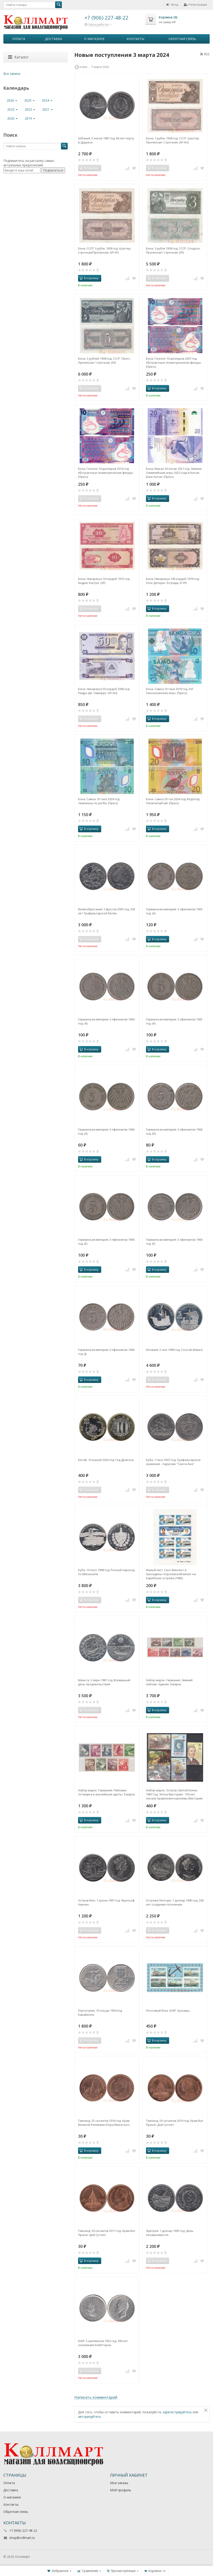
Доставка (53, 39)
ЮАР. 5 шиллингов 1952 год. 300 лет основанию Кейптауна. (103, 2343)
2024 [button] (47, 100)
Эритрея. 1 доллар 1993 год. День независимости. (169, 2233)
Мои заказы (119, 2483)
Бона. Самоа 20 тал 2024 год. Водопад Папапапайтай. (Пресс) (173, 801)
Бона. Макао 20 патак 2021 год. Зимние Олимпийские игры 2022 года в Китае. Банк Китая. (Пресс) (174, 473)
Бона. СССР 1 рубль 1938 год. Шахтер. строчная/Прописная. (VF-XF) (104, 250)
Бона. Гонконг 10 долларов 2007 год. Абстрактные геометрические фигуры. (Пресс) (174, 362)
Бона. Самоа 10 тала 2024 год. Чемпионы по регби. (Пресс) (99, 801)
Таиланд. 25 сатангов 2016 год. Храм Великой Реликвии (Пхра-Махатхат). (104, 2123)
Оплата (18, 39)
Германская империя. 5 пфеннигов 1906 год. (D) (174, 1131)
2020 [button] (12, 118)
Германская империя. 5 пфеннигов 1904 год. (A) (106, 1021)
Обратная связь (182, 39)
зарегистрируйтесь (177, 2412)
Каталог (18, 57)
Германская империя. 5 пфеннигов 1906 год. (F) (174, 1242)
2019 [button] (30, 118)
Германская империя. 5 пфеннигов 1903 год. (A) (174, 911)
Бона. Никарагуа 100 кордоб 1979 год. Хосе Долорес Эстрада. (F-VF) (173, 581)
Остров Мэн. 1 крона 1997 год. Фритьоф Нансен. (106, 1902)
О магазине (94, 39)
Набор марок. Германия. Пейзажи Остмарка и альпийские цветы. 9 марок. (107, 1792)
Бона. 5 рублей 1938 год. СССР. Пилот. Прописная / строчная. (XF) (104, 360)
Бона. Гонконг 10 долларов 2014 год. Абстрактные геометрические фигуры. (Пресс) (106, 473)
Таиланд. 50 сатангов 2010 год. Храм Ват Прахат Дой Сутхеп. (174, 2123)
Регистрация (195, 4)
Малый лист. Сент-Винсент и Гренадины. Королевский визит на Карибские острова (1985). (171, 1574)
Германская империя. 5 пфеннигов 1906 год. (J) (106, 1352)
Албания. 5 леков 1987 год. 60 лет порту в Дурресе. (106, 140)
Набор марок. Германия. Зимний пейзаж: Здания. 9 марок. (169, 1682)
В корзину (89, 278)
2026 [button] (12, 100)
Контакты (135, 39)
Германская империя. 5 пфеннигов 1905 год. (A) (174, 1021)
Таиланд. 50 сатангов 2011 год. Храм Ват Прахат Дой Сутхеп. (106, 2233)
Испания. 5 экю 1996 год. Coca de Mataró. (174, 1350)
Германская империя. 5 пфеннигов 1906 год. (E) (106, 1242)
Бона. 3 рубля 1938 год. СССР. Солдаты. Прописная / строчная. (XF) (173, 250)
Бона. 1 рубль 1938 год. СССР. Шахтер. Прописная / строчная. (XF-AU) (173, 140)
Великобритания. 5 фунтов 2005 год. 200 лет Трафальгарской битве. (106, 911)
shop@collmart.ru (22, 2538)
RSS (205, 54)
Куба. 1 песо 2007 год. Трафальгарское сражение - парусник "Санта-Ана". (173, 1462)
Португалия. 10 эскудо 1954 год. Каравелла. (100, 2012)
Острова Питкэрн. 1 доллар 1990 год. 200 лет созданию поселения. (175, 1902)
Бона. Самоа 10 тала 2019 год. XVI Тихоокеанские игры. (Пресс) (169, 691)
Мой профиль (120, 2490)
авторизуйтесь (89, 2416)
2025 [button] (29, 100)
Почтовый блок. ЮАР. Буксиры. (168, 2010)
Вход (172, 4)
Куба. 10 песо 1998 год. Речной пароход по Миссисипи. (106, 1572)
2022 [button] (30, 109)
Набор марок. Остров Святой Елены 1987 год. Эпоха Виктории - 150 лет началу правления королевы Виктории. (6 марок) (174, 1794)
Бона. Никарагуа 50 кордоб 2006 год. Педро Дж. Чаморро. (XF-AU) (104, 691)
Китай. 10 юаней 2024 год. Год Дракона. (106, 1460)
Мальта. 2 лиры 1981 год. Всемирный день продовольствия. (104, 1682)
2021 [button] (47, 109)
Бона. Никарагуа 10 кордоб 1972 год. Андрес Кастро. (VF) (104, 581)
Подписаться (53, 170)
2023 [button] (12, 109)
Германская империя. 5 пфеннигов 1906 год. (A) (106, 1131)
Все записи (11, 73)
